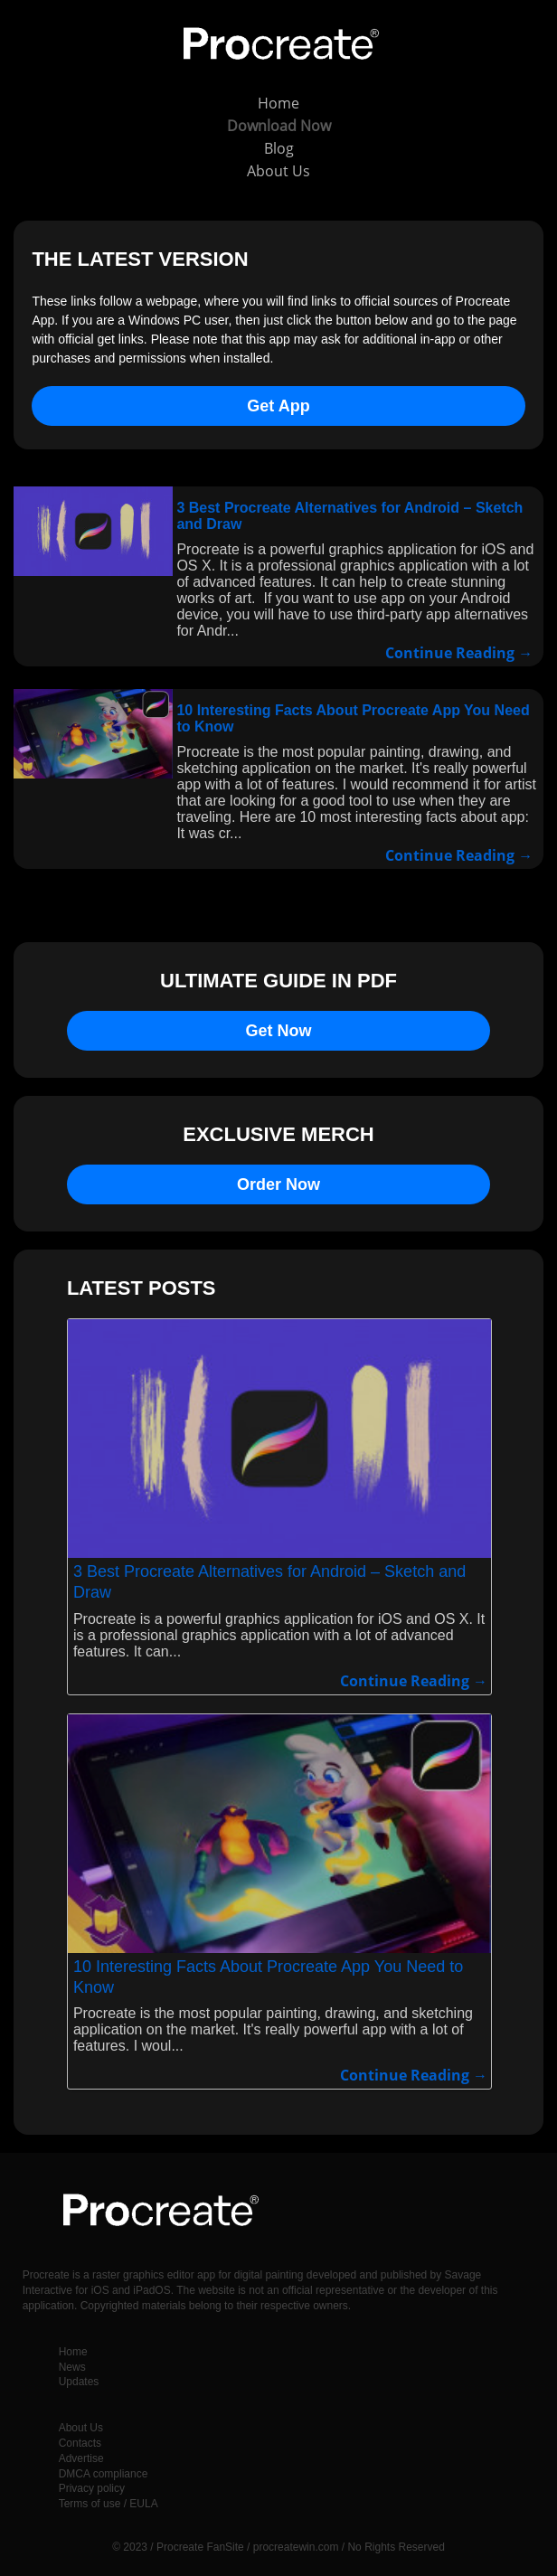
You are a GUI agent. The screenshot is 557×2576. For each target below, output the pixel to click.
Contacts (80, 2443)
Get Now (278, 1031)
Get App (278, 406)
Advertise (81, 2458)
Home (278, 103)
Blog (279, 148)
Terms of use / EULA (108, 2503)
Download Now (279, 126)
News (72, 2367)
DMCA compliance (103, 2473)
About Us (278, 171)
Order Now (278, 1184)
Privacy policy (92, 2488)
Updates (79, 2381)
